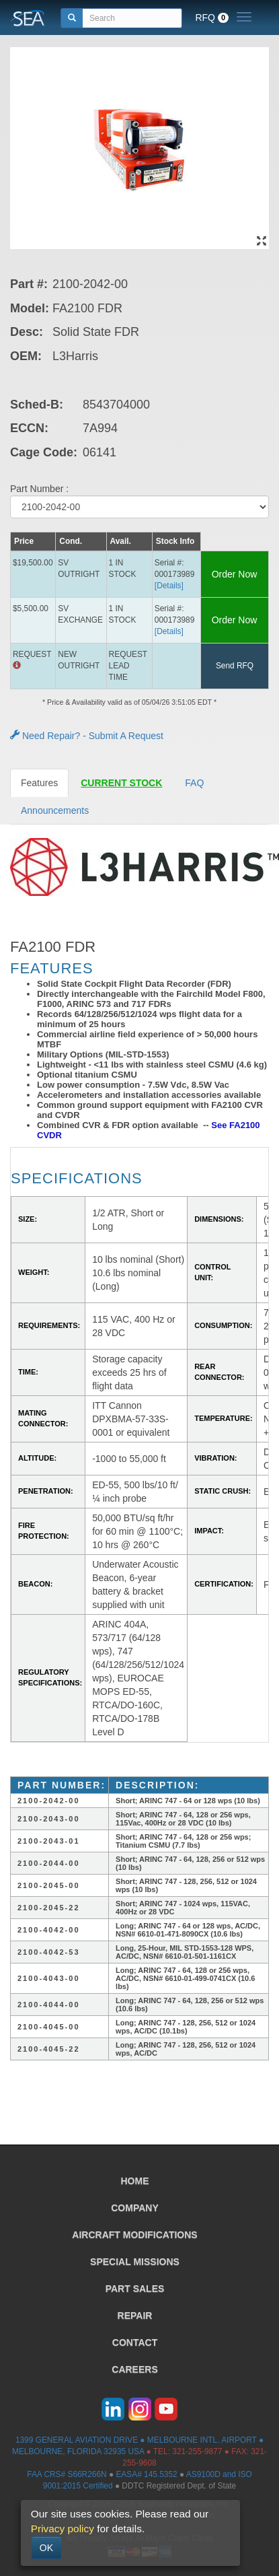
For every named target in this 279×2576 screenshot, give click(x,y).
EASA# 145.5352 (146, 2474)
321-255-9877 (197, 2451)
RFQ (212, 17)
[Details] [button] (169, 585)
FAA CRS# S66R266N (66, 2474)
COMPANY (135, 2207)
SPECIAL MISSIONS (135, 2261)
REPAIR (135, 2315)
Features (39, 782)
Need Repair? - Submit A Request (86, 735)
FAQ (194, 782)
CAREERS (134, 2369)
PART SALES (135, 2288)
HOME (135, 2180)
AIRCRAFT (134, 2234)
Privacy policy (62, 2528)
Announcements (55, 810)
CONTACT (134, 2342)
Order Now (234, 574)
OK (46, 2547)
